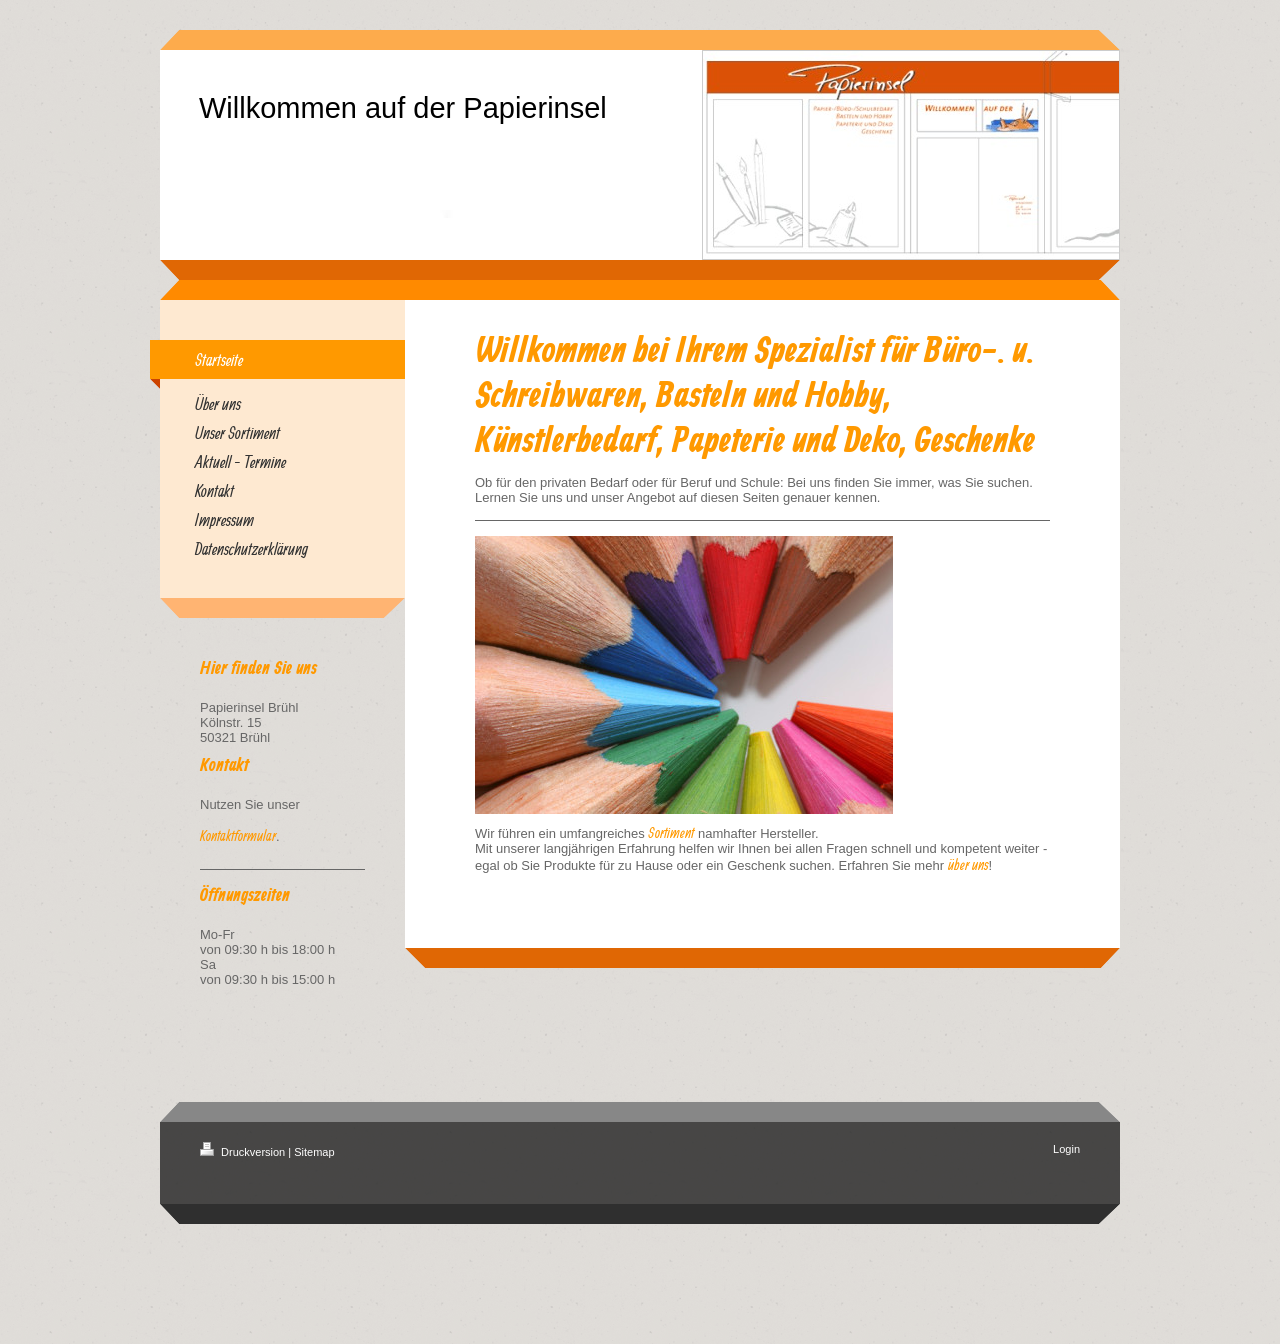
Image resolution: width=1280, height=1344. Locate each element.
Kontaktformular (238, 835)
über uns (968, 864)
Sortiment (671, 832)
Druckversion (244, 1152)
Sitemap (314, 1152)
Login (1066, 1149)
